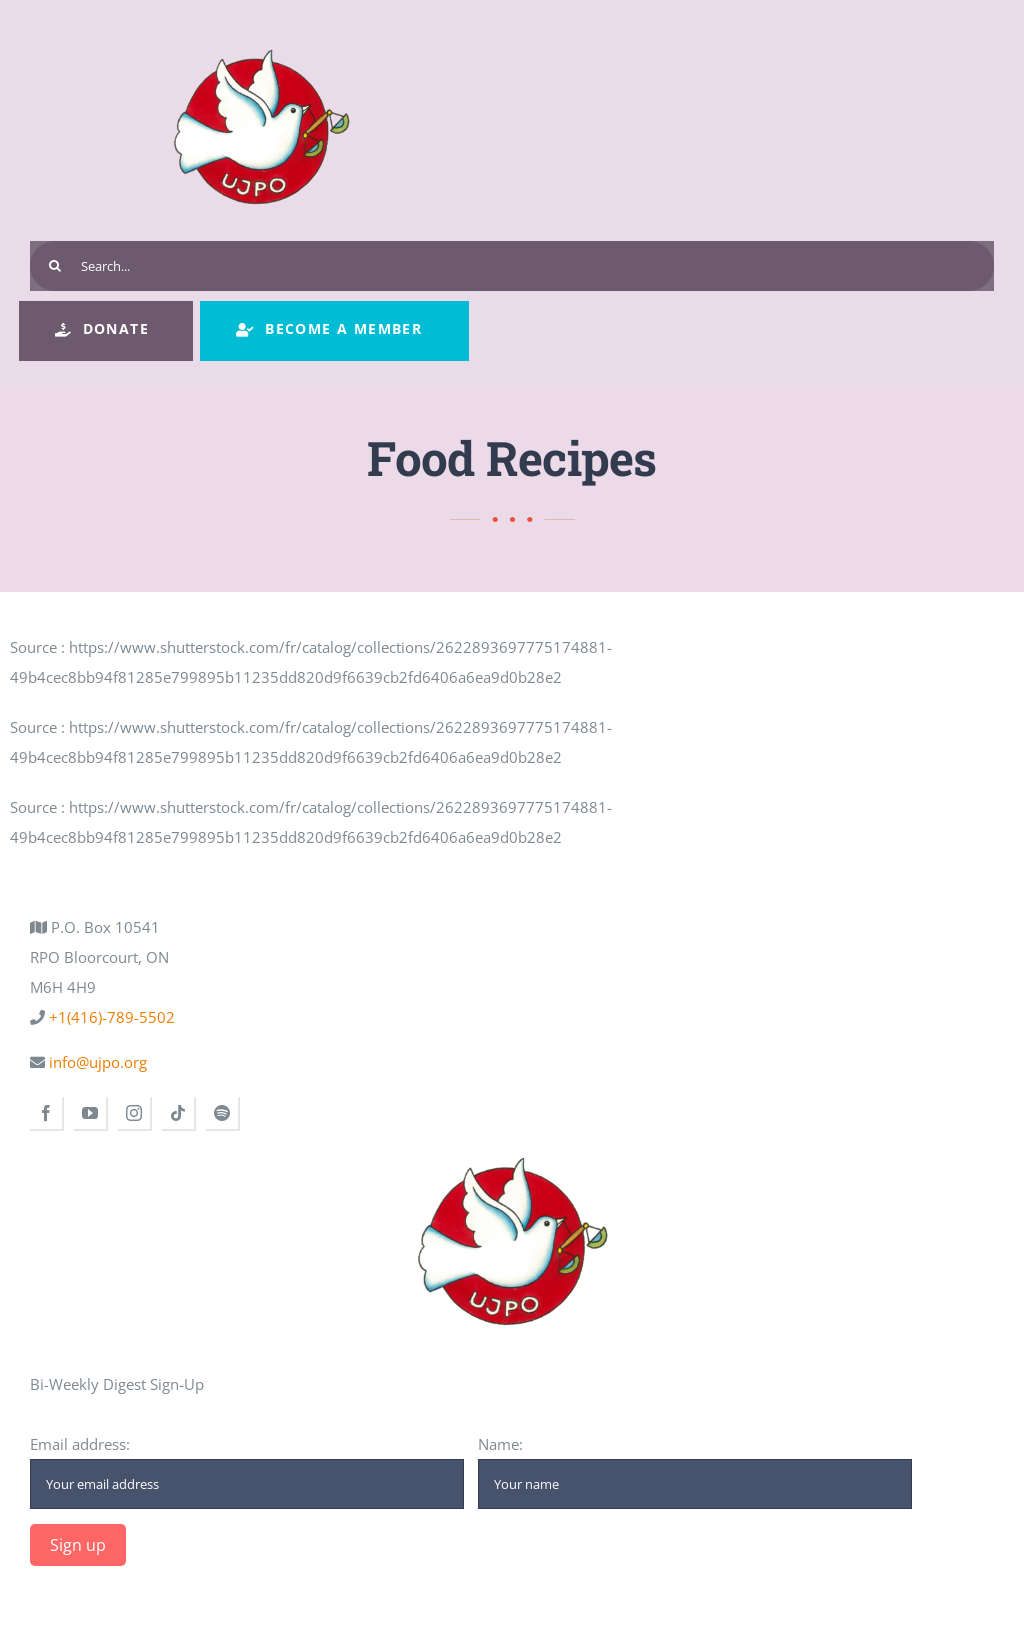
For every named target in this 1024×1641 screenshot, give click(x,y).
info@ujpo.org (96, 1062)
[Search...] (512, 266)
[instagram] (135, 1114)
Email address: (247, 1471)
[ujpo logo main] (261, 32)
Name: (695, 1471)
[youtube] (91, 1114)
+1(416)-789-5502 (110, 1017)
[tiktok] (179, 1114)
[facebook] (47, 1114)
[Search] (55, 266)
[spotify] (223, 1114)
